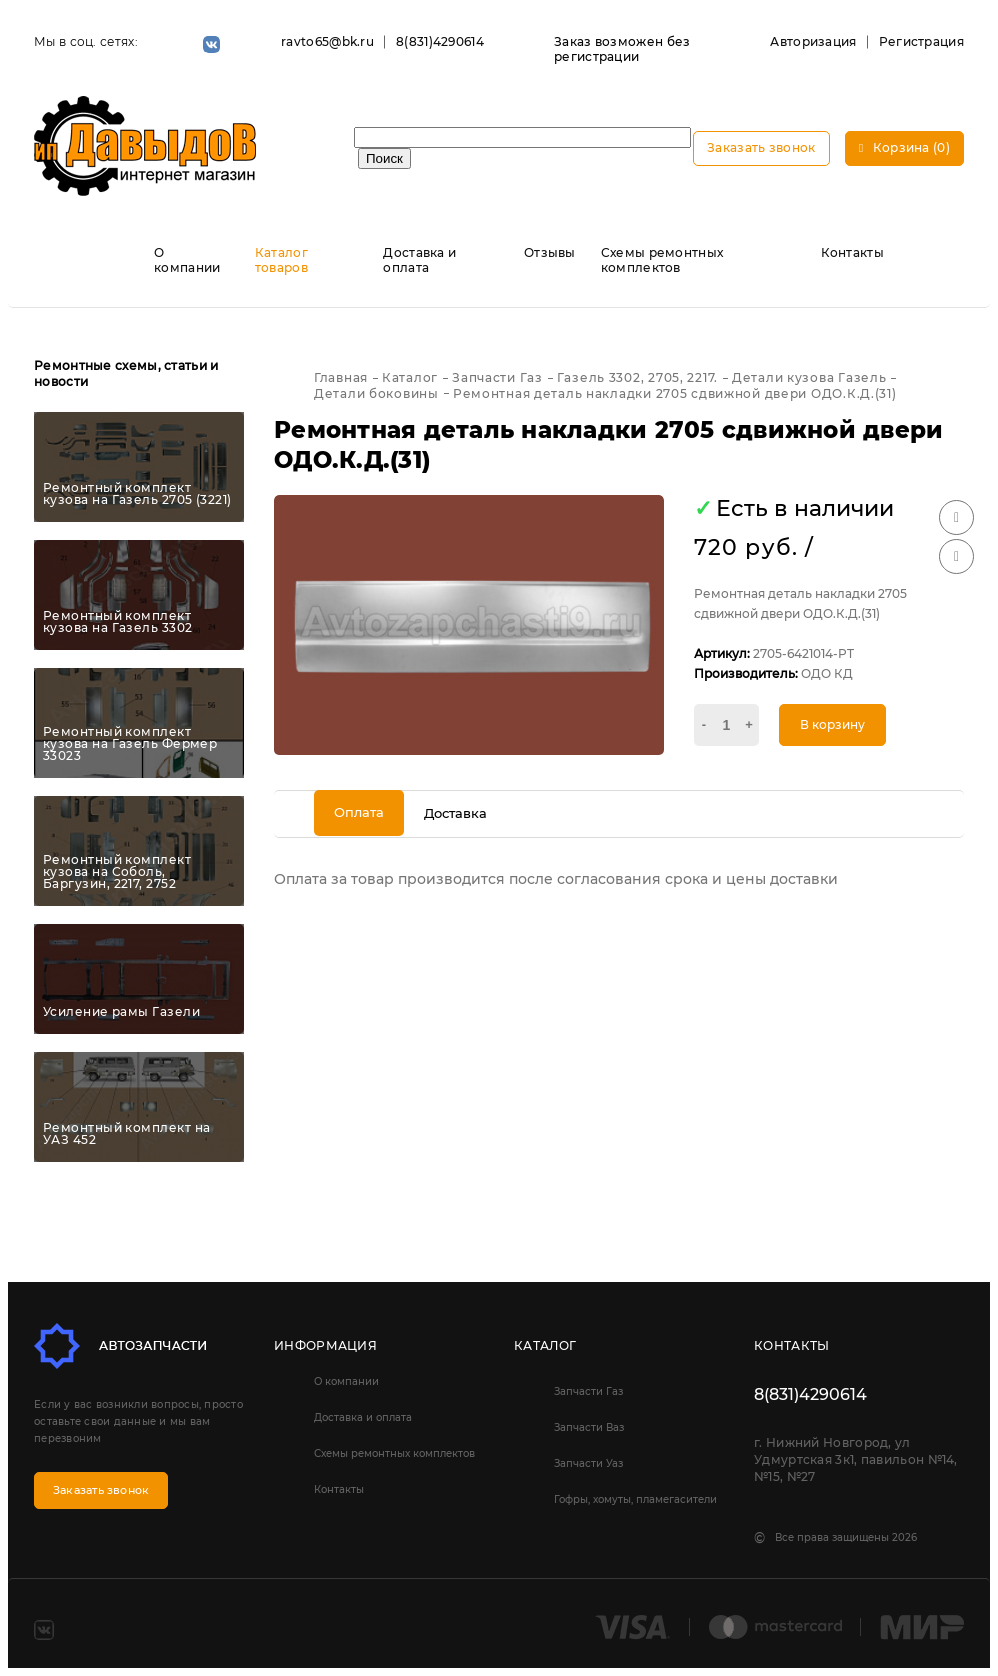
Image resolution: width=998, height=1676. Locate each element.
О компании (187, 260)
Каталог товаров (281, 260)
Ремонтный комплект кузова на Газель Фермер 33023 (130, 744)
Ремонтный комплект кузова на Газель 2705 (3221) (137, 494)
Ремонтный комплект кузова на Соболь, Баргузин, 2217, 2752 (117, 872)
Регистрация (921, 41)
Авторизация (813, 41)
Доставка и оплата (419, 260)
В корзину (832, 724)
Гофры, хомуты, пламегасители (635, 1499)
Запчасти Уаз (588, 1463)
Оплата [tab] (359, 812)
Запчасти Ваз (589, 1427)
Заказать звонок (761, 147)
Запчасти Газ (588, 1391)
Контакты (852, 252)
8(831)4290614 (440, 41)
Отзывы (550, 252)
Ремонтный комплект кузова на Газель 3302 (117, 622)
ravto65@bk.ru (327, 41)
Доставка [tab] (455, 813)
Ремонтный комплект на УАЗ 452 (126, 1134)
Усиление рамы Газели (121, 1012)
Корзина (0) (904, 147)
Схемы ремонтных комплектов (662, 260)
